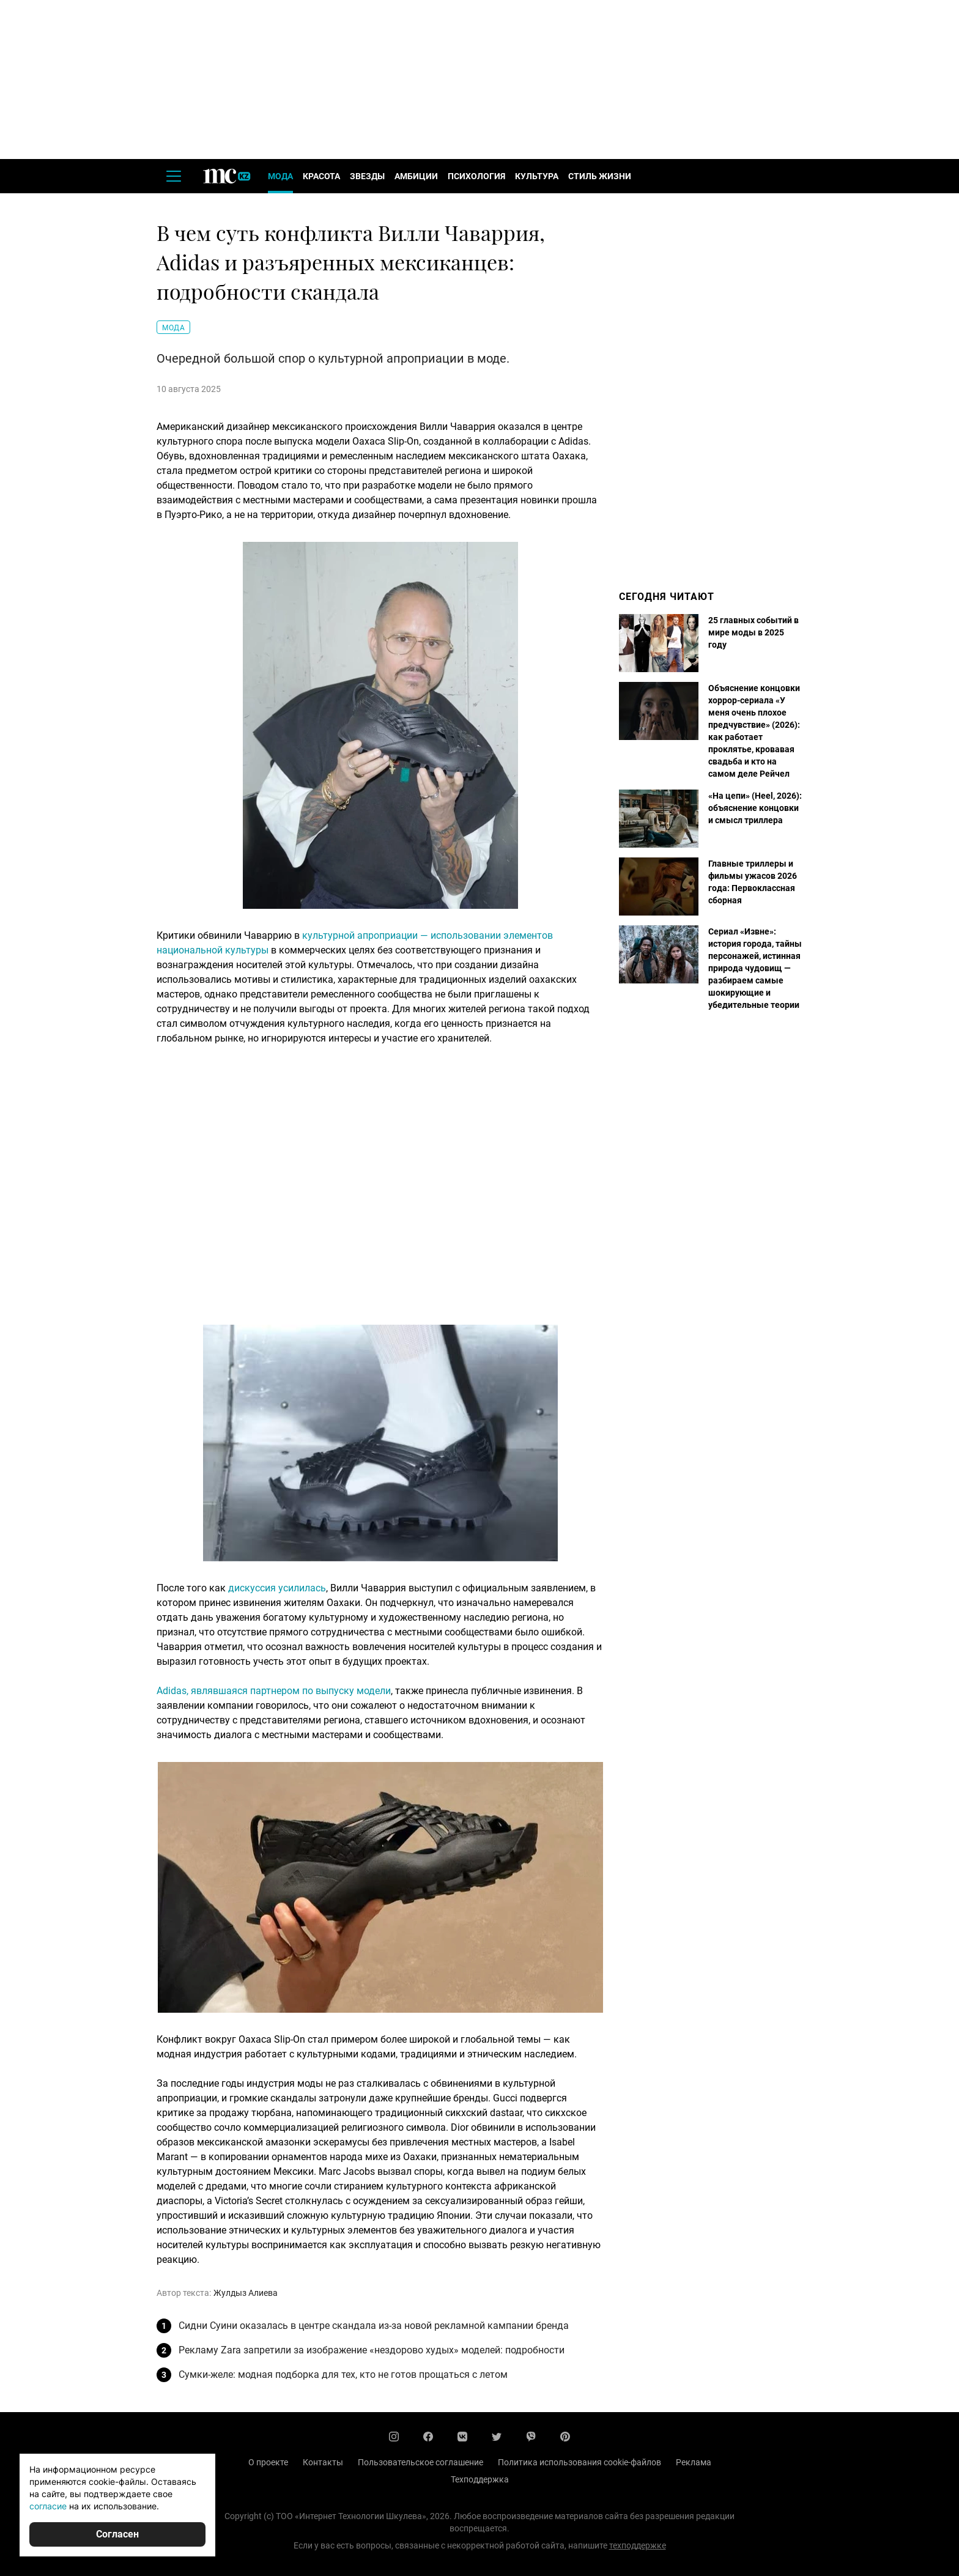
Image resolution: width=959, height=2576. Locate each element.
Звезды (367, 176)
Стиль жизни (599, 176)
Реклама (693, 2462)
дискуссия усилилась (277, 1588)
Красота (321, 176)
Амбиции (416, 176)
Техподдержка (480, 2479)
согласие (48, 2506)
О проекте (268, 2462)
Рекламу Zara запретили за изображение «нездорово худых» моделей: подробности (372, 2350)
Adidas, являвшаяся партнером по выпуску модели (274, 1691)
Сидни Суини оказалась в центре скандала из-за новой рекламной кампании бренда (374, 2325)
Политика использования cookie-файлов (579, 2462)
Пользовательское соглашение (420, 2462)
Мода (280, 176)
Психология (476, 176)
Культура (536, 176)
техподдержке (637, 2545)
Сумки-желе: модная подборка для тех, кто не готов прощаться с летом (343, 2374)
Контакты (323, 2462)
